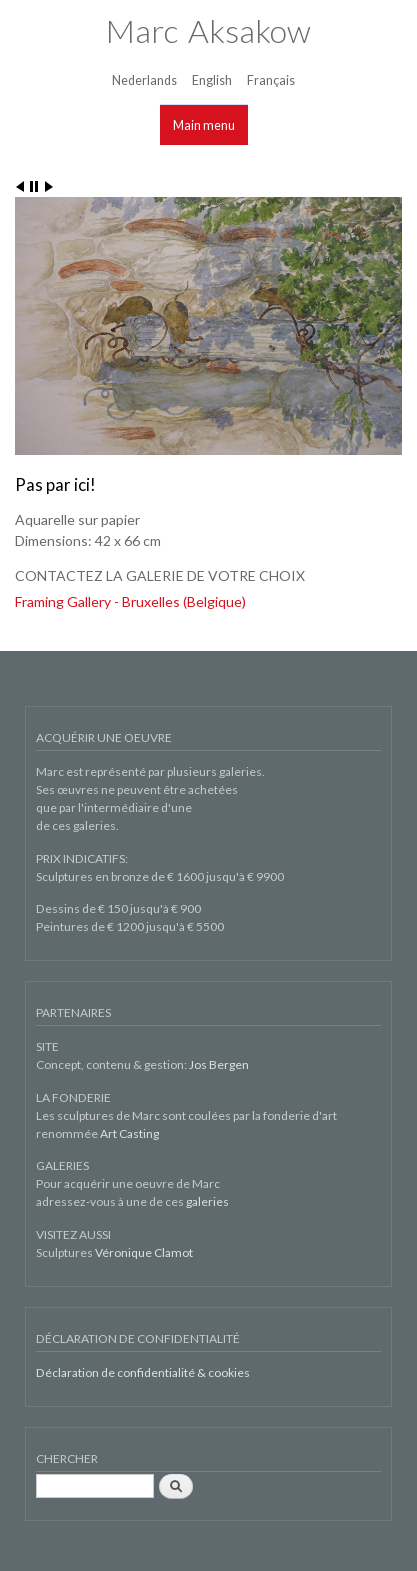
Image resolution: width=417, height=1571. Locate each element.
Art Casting (129, 1133)
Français (271, 80)
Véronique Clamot (144, 1252)
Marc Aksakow (208, 30)
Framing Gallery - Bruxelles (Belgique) (130, 601)
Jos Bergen (219, 1064)
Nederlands (144, 80)
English (212, 80)
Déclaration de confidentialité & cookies (143, 1372)
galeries (207, 1201)
